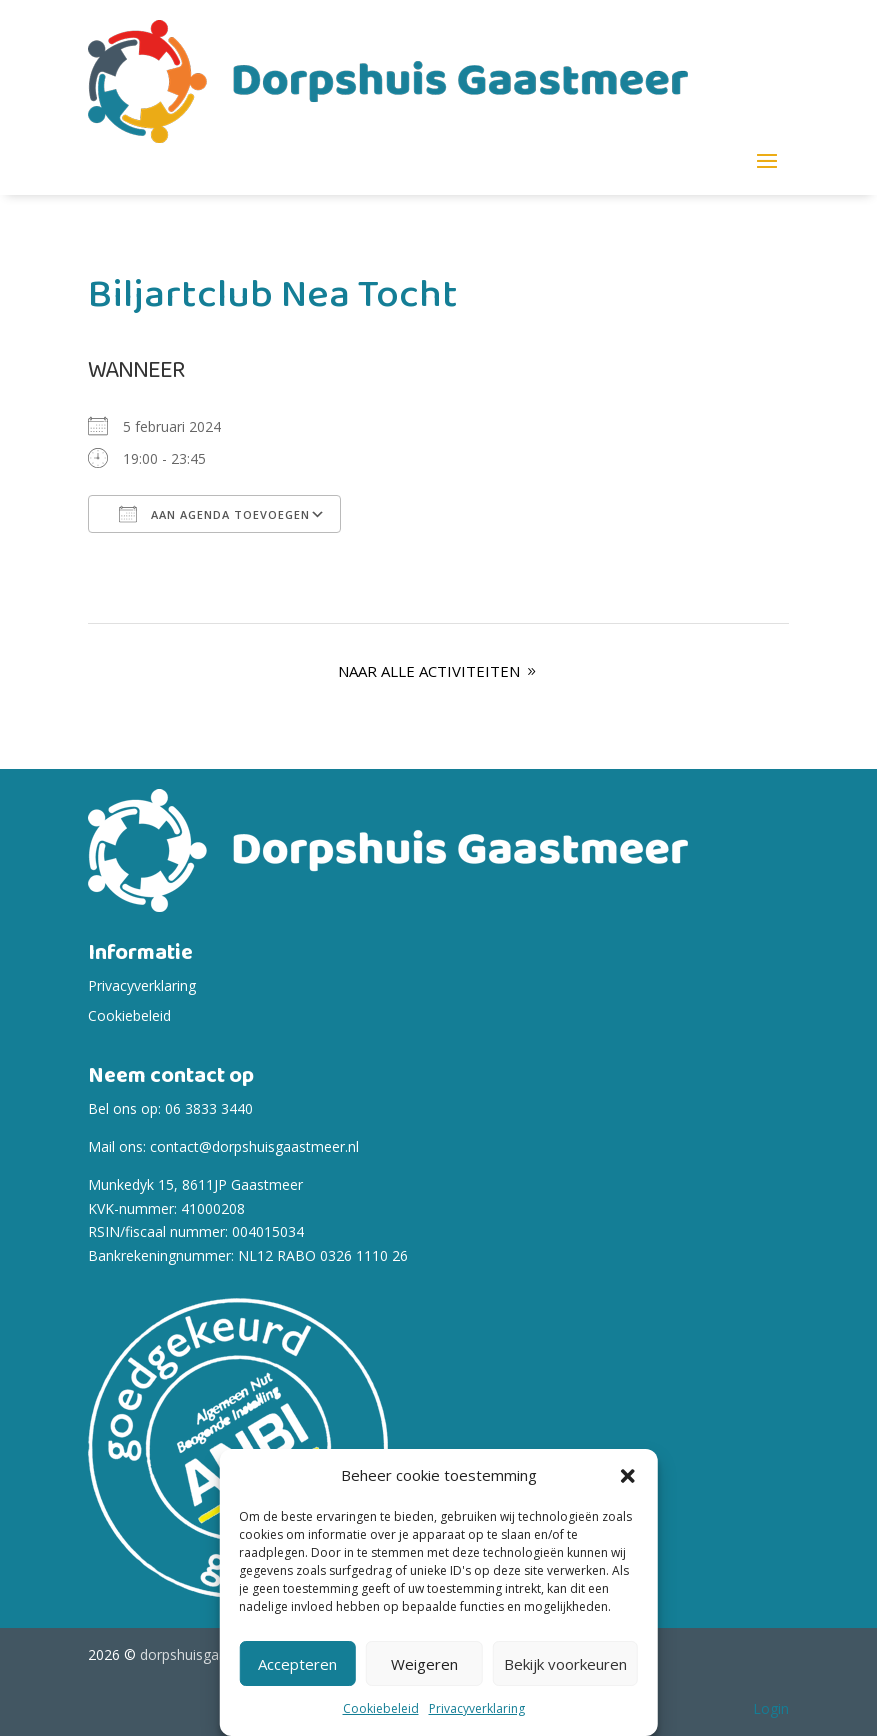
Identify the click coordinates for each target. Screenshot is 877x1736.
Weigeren (424, 1664)
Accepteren (297, 1664)
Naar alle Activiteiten (429, 671)
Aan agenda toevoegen (214, 514)
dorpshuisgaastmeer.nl (213, 1654)
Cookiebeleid (381, 1708)
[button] (628, 1476)
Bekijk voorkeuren (565, 1664)
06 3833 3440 (209, 1108)
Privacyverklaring (477, 1708)
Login (771, 1708)
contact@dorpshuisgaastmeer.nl (254, 1146)
